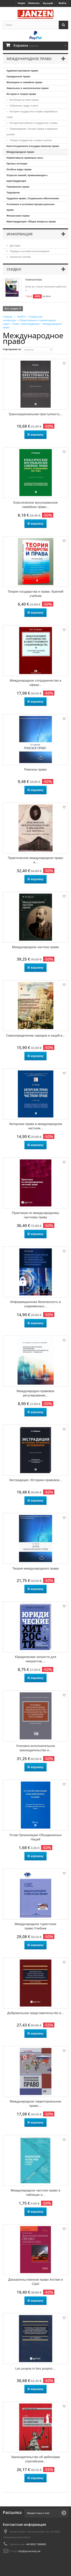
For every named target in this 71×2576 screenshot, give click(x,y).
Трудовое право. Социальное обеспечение (32, 198)
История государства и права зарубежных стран (32, 114)
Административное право (22, 70)
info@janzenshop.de (29, 2551)
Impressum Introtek (20, 256)
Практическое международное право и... (35, 860)
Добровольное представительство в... (35, 2013)
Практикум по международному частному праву (35, 1215)
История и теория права (21, 94)
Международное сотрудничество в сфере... (35, 683)
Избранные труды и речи (23, 105)
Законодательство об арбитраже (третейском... (35, 2459)
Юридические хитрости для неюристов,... (35, 1659)
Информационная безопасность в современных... (35, 1304)
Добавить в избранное (63, 364)
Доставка (14, 245)
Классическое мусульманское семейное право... (35, 505)
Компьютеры (33, 279)
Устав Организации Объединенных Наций (35, 1837)
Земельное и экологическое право (27, 88)
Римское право (35, 769)
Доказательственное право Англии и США (35, 2282)
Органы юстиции (16, 163)
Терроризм (13, 192)
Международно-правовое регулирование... (35, 1393)
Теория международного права (35, 1568)
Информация (20, 234)
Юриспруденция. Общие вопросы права (31, 221)
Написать (34, 3)
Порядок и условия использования (29, 251)
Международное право (20, 152)
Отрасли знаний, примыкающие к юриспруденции (27, 178)
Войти (62, 3)
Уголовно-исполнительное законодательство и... (35, 1748)
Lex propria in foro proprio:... (35, 2368)
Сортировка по (12, 349)
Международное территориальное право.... (35, 2104)
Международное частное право (35, 947)
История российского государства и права (33, 123)
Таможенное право (18, 186)
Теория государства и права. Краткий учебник (35, 594)
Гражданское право (18, 76)
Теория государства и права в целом (30, 140)
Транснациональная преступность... (35, 414)
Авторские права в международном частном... (35, 1126)
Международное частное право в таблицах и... (35, 2193)
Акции (21, 3)
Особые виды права (18, 169)
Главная (7, 316)
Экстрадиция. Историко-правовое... (35, 1480)
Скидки (14, 269)
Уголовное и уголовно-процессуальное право (30, 207)
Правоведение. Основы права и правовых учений (32, 131)
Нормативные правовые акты (24, 157)
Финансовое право (18, 215)
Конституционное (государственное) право (32, 146)
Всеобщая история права (24, 99)
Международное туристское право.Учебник (35, 1926)
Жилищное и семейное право (24, 82)
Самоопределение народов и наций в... (35, 1035)
